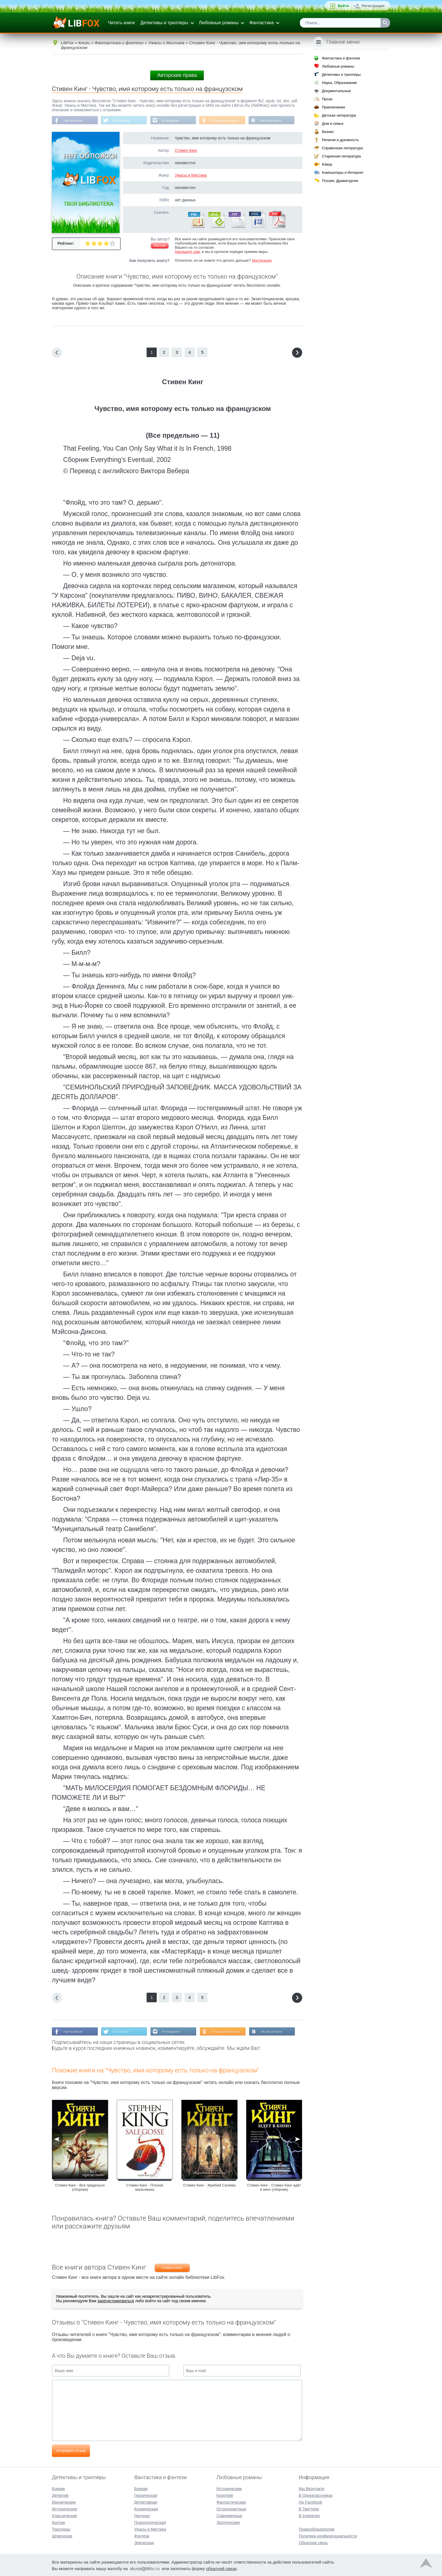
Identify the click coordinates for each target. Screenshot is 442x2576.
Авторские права (177, 75)
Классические (64, 2515)
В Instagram (173, 121)
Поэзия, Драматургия (340, 181)
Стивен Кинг (186, 150)
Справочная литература (342, 148)
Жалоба (159, 246)
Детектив (60, 2495)
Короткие (224, 2495)
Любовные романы (219, 22)
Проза (327, 99)
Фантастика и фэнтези (341, 58)
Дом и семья (332, 123)
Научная (142, 2515)
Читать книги (121, 22)
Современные (229, 2515)
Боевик (58, 2488)
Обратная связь (313, 2542)
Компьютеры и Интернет (343, 172)
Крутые (58, 2522)
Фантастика (261, 22)
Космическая (146, 2508)
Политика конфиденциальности (328, 2535)
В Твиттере (122, 121)
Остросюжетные (231, 2508)
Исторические (65, 2508)
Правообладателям (316, 2528)
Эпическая (144, 2542)
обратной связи (221, 2568)
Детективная (145, 2501)
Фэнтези (141, 2535)
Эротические (228, 2522)
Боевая (140, 2488)
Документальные (336, 91)
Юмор (327, 164)
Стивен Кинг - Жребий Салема (209, 2186)
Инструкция (261, 261)
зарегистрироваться (115, 2301)
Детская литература (339, 115)
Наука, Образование (339, 83)
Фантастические (231, 2501)
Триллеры (61, 2528)
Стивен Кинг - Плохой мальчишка (144, 2188)
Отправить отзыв (70, 2451)
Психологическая (150, 2522)
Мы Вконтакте (275, 121)
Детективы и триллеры (164, 22)
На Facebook (74, 121)
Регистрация (373, 6)
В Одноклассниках (228, 121)
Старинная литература (341, 156)
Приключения (333, 107)
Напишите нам (187, 252)
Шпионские (62, 2535)
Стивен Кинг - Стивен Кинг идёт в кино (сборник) (274, 2188)
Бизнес (328, 132)
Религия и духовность (340, 140)
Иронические (64, 2501)
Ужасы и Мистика (191, 175)
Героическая (145, 2495)
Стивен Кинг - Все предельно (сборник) (80, 2188)
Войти (343, 6)
